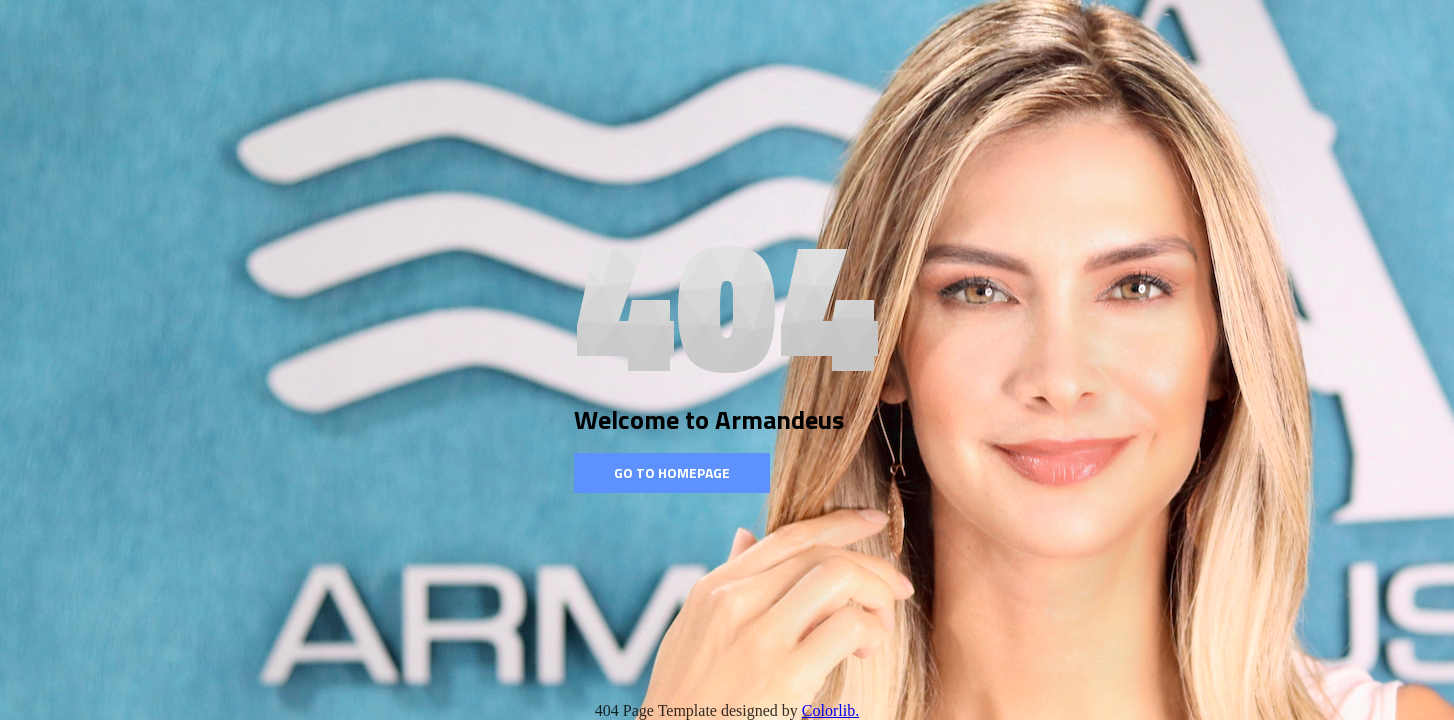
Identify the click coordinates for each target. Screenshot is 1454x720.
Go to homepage (672, 472)
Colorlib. (830, 710)
